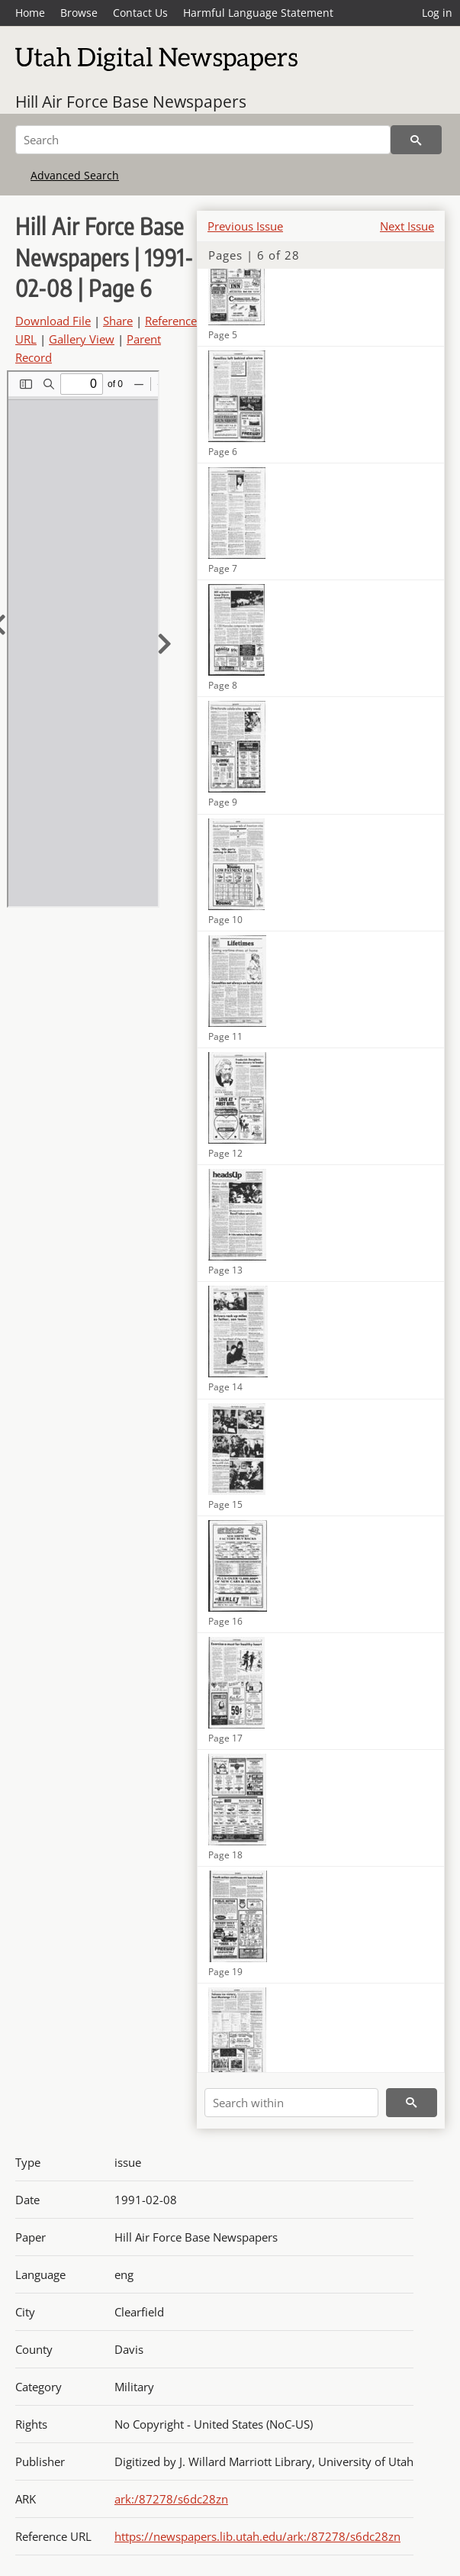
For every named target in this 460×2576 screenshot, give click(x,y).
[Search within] (291, 2102)
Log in (437, 12)
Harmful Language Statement (258, 12)
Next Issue (407, 226)
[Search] (203, 139)
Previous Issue (245, 226)
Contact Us (140, 12)
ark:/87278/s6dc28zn (171, 2499)
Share (118, 320)
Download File (53, 320)
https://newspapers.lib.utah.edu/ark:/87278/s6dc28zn (257, 2536)
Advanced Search (75, 175)
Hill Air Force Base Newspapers (130, 101)
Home (30, 12)
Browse (79, 12)
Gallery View (81, 339)
